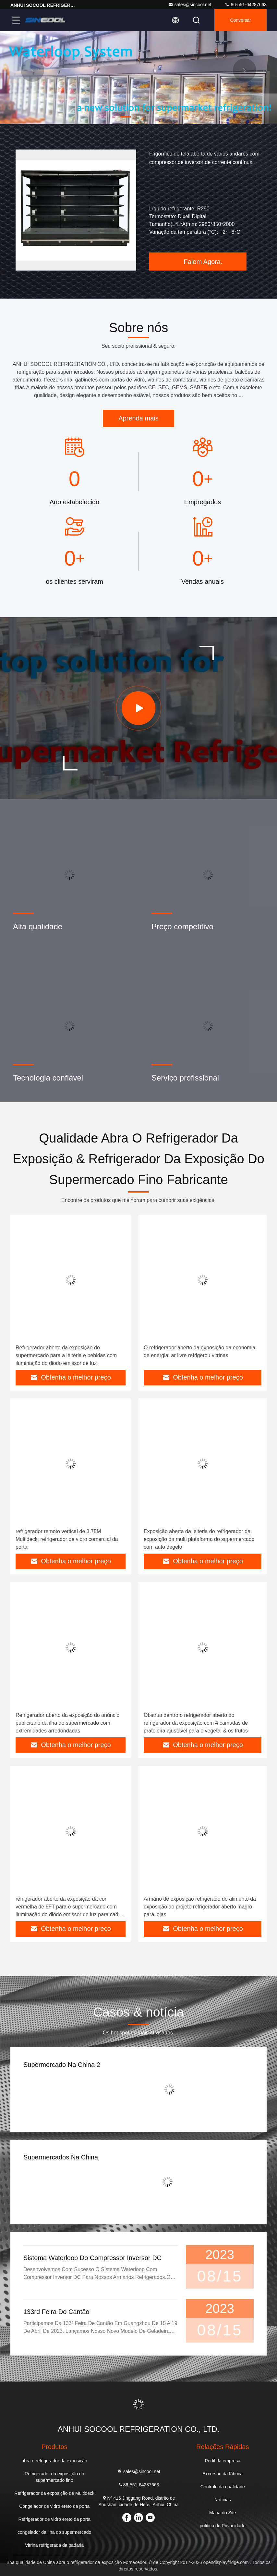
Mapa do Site (222, 2512)
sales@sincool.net (189, 4)
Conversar (240, 20)
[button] (125, 117)
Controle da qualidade (222, 2486)
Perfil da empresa (222, 2460)
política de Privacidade (223, 2525)
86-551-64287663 (245, 4)
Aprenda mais (138, 418)
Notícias (222, 2499)
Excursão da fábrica (222, 2473)
